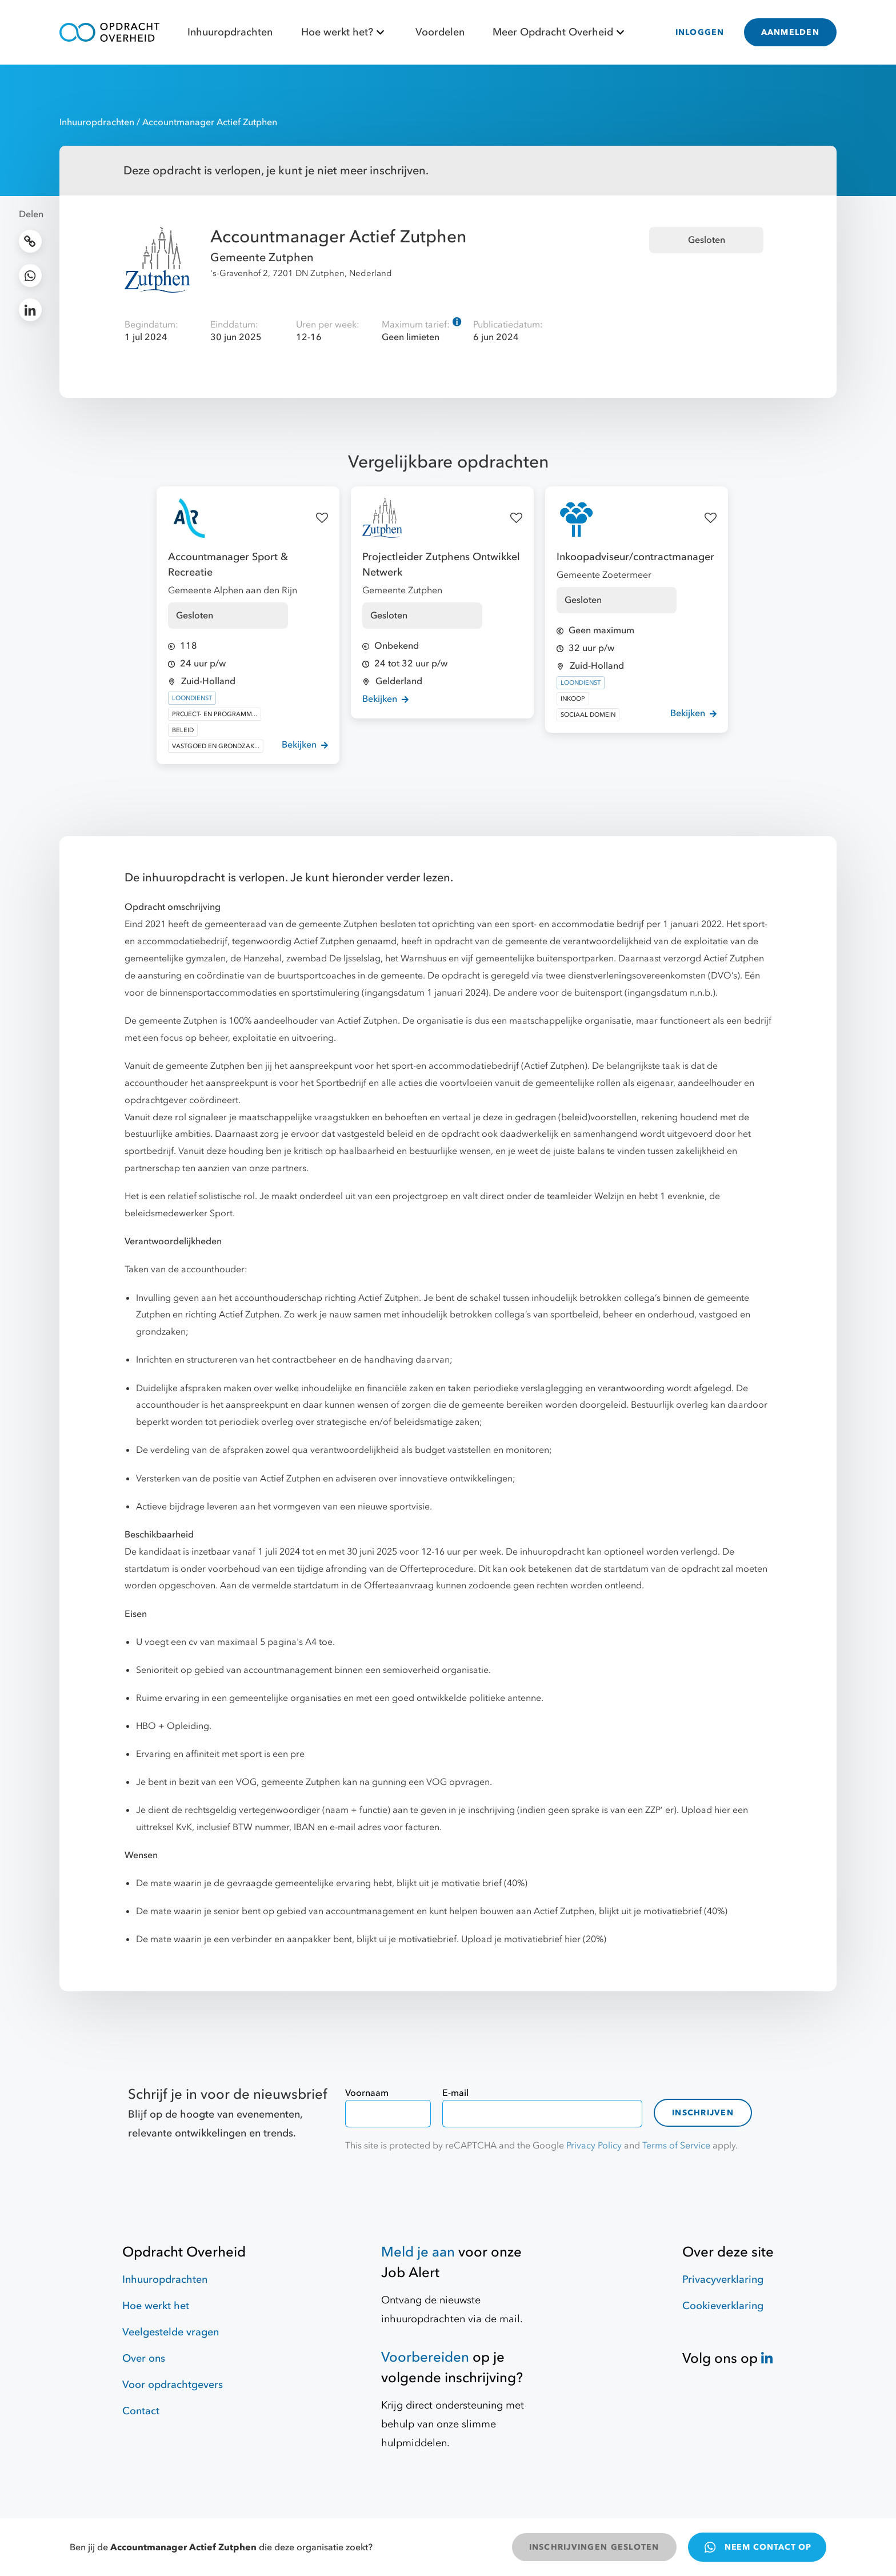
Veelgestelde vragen (170, 2332)
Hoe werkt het (155, 2306)
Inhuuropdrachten (230, 32)
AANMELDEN (790, 32)
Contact (140, 2411)
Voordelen (440, 32)
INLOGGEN (700, 32)
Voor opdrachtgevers (172, 2385)
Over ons (143, 2358)
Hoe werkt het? (344, 32)
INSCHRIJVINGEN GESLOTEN (594, 2547)
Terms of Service (676, 2145)
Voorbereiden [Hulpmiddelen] (425, 2357)
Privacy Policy (594, 2145)
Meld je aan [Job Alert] (418, 2252)
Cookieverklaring (722, 2306)
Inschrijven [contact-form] (703, 2112)
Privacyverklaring (722, 2280)
